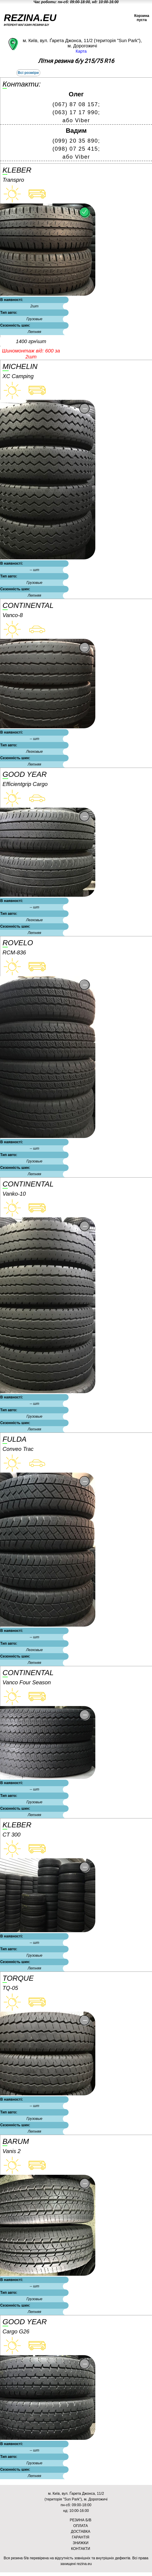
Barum (16, 2141)
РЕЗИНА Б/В (80, 2520)
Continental (28, 605)
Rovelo (18, 943)
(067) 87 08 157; (76, 104)
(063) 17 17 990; (76, 112)
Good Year (25, 774)
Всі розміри (28, 73)
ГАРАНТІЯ (80, 2537)
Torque (18, 1978)
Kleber (17, 170)
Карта (81, 51)
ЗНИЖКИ (80, 2543)
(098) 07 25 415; (76, 149)
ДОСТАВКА (80, 2531)
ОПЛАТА (80, 2526)
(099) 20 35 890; (76, 141)
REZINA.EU (30, 17)
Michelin (20, 366)
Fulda (15, 1439)
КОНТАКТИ (80, 2549)
